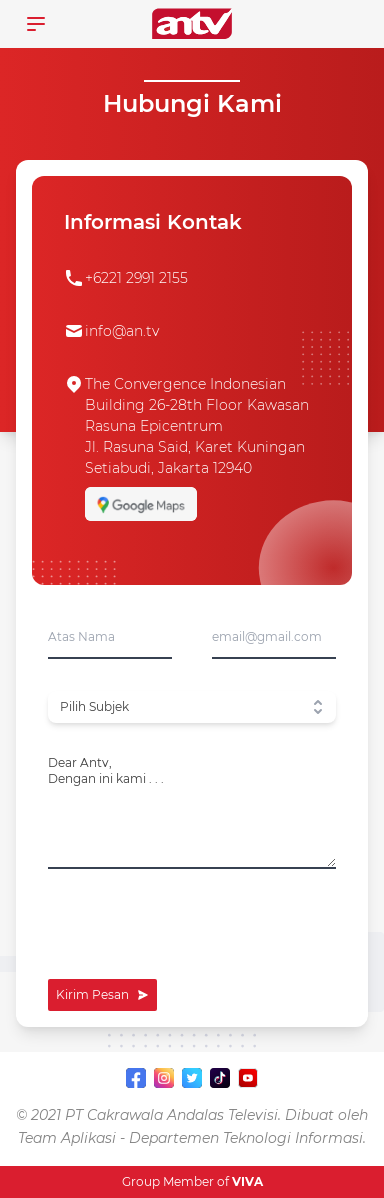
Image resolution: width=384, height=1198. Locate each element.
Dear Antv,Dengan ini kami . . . (106, 770)
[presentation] (200, 924)
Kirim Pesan (102, 994)
